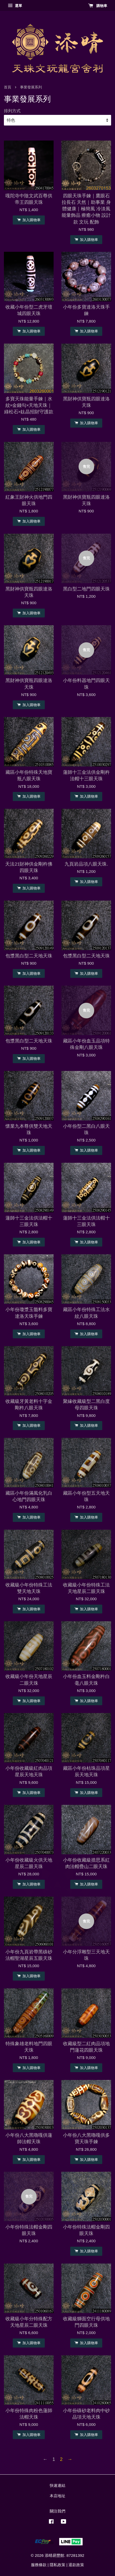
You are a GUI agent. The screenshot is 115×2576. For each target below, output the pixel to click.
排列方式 (12, 110)
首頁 (7, 87)
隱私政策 (57, 2565)
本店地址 (57, 2496)
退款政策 (76, 2565)
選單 (15, 6)
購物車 (97, 6)
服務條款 (39, 2565)
